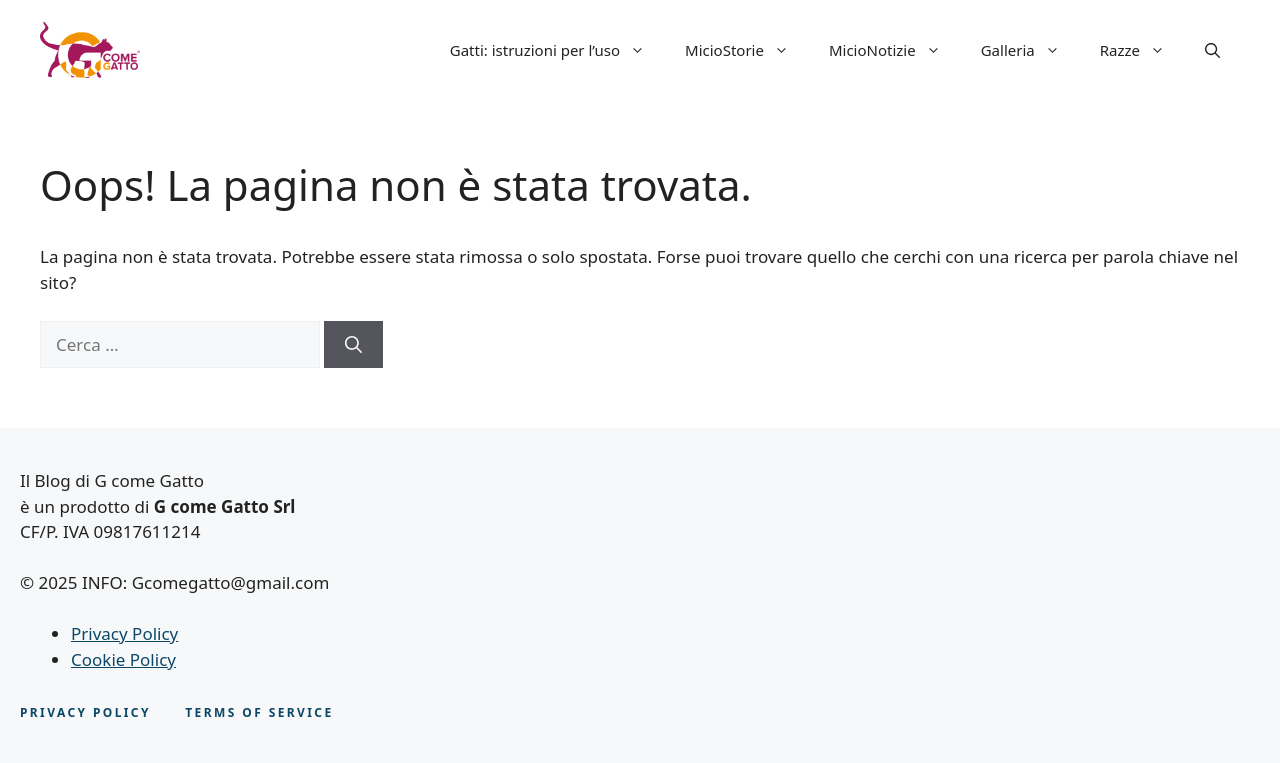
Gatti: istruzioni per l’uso (557, 50)
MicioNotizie (895, 50)
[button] (1212, 50)
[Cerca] (353, 345)
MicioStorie (747, 50)
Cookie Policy (123, 659)
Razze (1142, 50)
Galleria (1030, 50)
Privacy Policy (124, 633)
